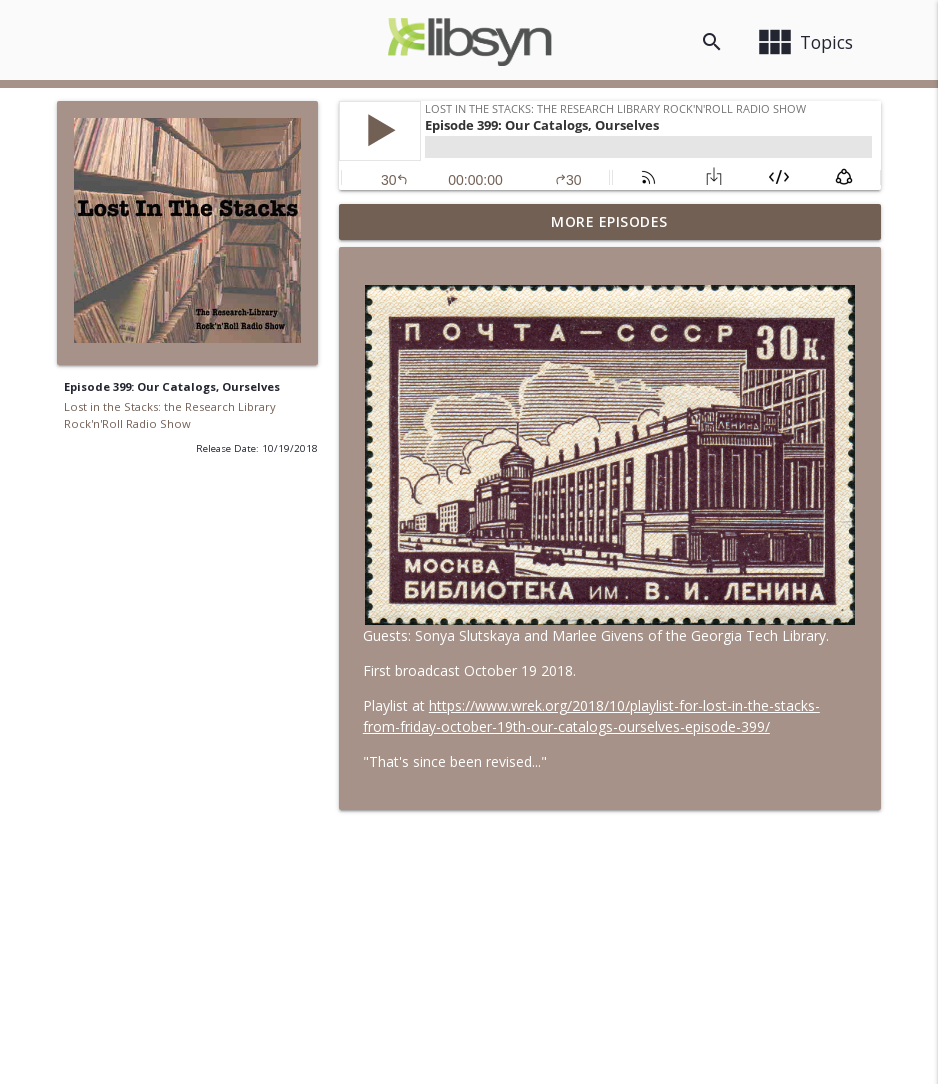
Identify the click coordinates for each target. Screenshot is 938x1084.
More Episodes (609, 221)
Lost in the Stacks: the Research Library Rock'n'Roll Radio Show (170, 415)
